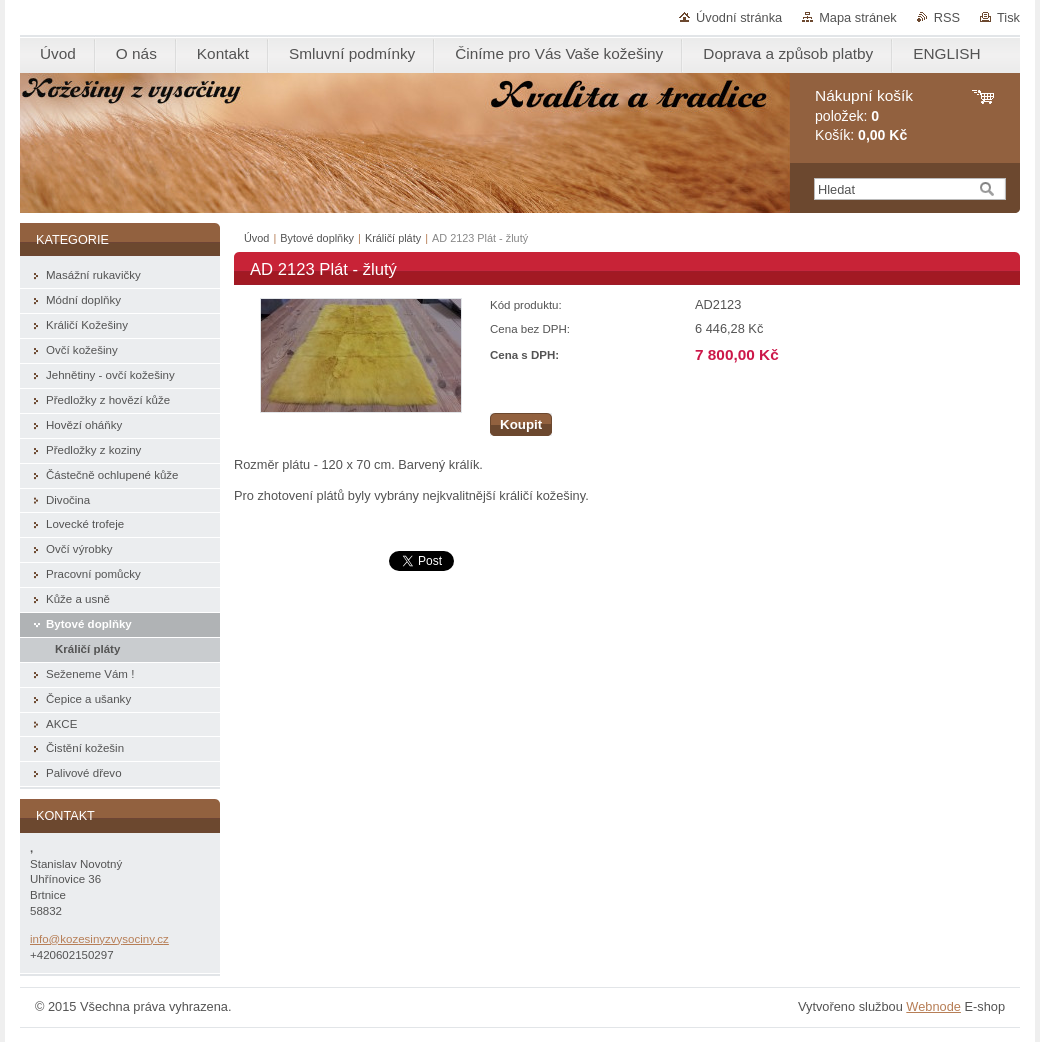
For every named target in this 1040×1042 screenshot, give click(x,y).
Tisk (1008, 17)
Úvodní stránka (739, 17)
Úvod (256, 238)
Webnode (933, 1006)
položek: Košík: (864, 115)
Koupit (521, 424)
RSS (947, 17)
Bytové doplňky (317, 238)
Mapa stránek (858, 17)
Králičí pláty (393, 238)
